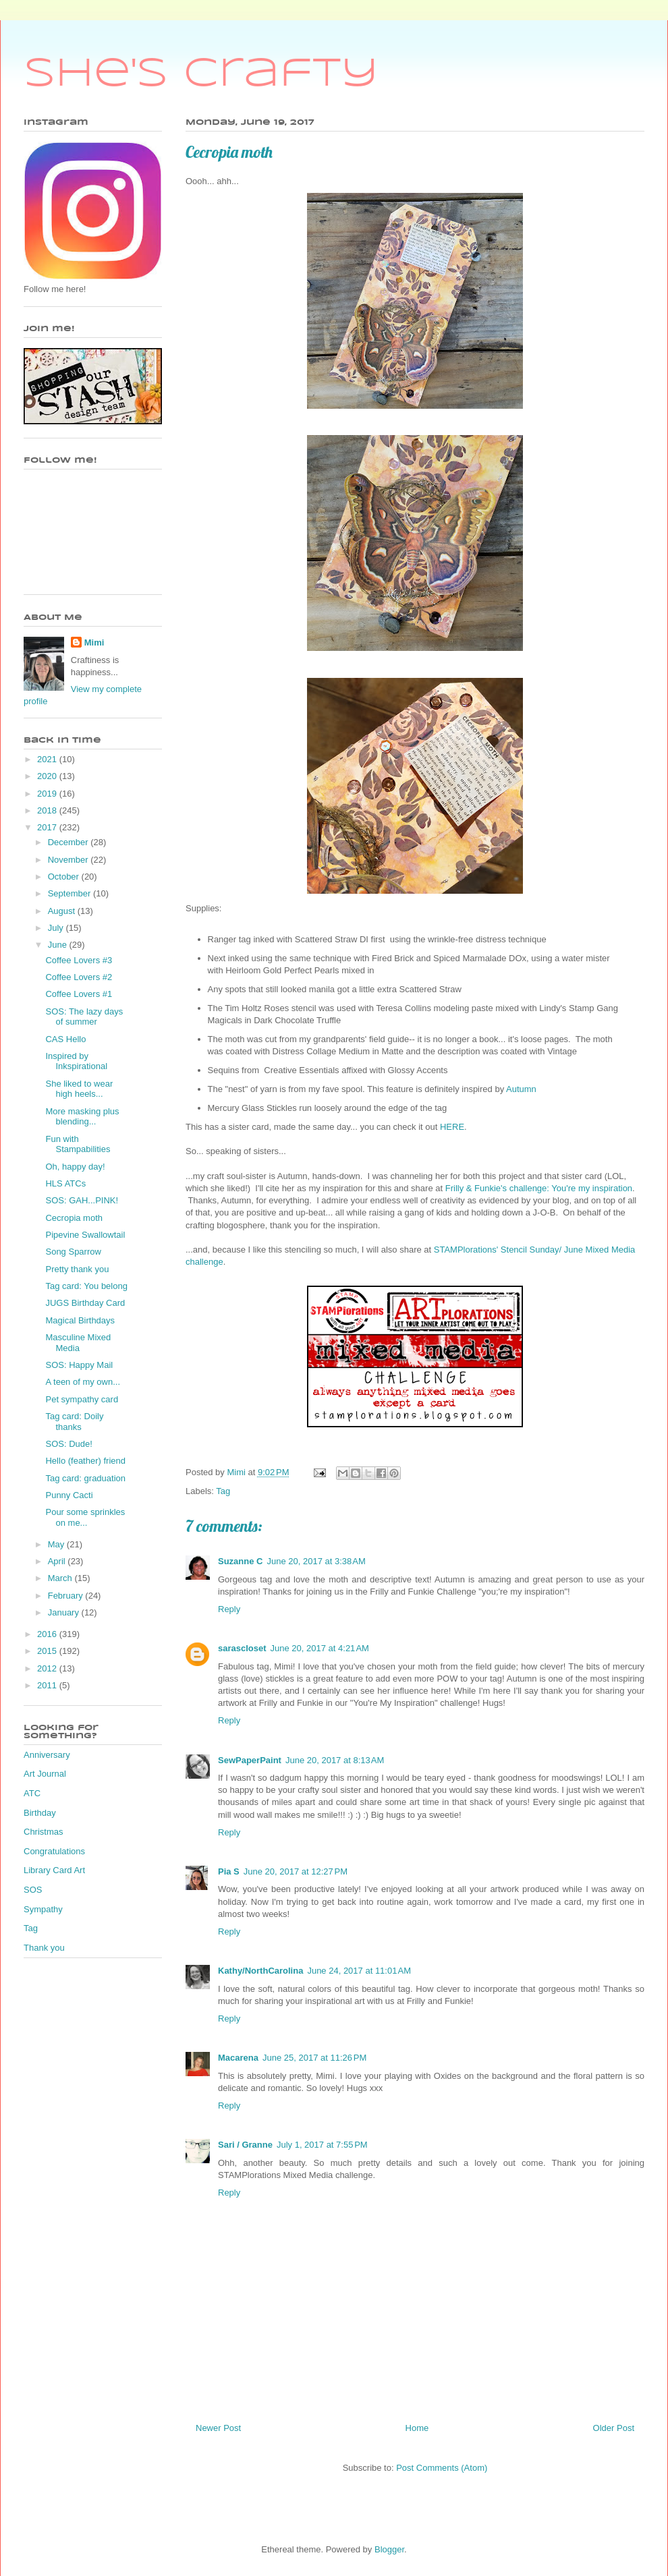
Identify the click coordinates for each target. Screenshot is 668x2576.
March (61, 1578)
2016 (48, 1634)
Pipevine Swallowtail (85, 1235)
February (67, 1596)
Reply (229, 1609)
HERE (452, 1127)
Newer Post (218, 2428)
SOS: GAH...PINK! (81, 1200)
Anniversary (47, 1755)
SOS (33, 1890)
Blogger (389, 2549)
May (57, 1544)
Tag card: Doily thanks (74, 1421)
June (58, 945)
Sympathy (43, 1909)
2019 (48, 794)
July (57, 928)
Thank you (44, 1948)
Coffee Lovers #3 (78, 960)
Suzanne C (240, 1561)
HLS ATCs (65, 1183)
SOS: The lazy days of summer (84, 1016)
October (65, 876)
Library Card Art (54, 1870)
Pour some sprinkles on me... (85, 1517)
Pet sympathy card (81, 1399)
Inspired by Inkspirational (76, 1061)
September (70, 893)
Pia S (229, 1871)
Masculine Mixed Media (78, 1342)
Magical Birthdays (80, 1320)
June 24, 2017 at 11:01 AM (359, 1971)
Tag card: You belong (86, 1286)
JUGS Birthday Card (85, 1303)
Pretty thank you (77, 1269)
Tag (223, 1491)
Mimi (94, 642)
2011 (48, 1685)
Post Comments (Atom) (441, 2468)
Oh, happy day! (75, 1167)
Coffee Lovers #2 (78, 977)
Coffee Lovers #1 (78, 994)
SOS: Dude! (68, 1444)
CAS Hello (65, 1039)
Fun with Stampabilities (77, 1144)
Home (417, 2428)
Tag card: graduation (85, 1478)
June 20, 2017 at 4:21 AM (320, 1648)
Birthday (40, 1813)
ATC (32, 1793)
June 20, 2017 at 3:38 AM (316, 1561)
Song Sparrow (73, 1252)
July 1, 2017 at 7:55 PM (322, 2145)
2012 (48, 1668)
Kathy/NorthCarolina (260, 1971)
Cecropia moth (74, 1218)
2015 (48, 1651)
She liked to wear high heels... (79, 1089)
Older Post (613, 2428)
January (65, 1612)
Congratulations (54, 1851)
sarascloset (242, 1648)
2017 (48, 827)
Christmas (43, 1832)
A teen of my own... (82, 1382)
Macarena (238, 2058)
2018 (48, 810)
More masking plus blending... (82, 1116)
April (58, 1561)
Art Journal (45, 1774)
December (69, 842)
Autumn (522, 1089)
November (69, 860)
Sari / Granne (245, 2145)
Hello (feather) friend (85, 1461)
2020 (48, 776)
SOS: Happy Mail (79, 1365)
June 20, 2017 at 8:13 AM (334, 1760)
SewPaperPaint (249, 1760)
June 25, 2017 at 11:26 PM (314, 2058)
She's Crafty (201, 74)
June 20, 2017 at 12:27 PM (295, 1871)
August (63, 911)
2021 (48, 759)
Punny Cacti (68, 1495)
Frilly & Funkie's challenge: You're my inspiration (538, 1188)
